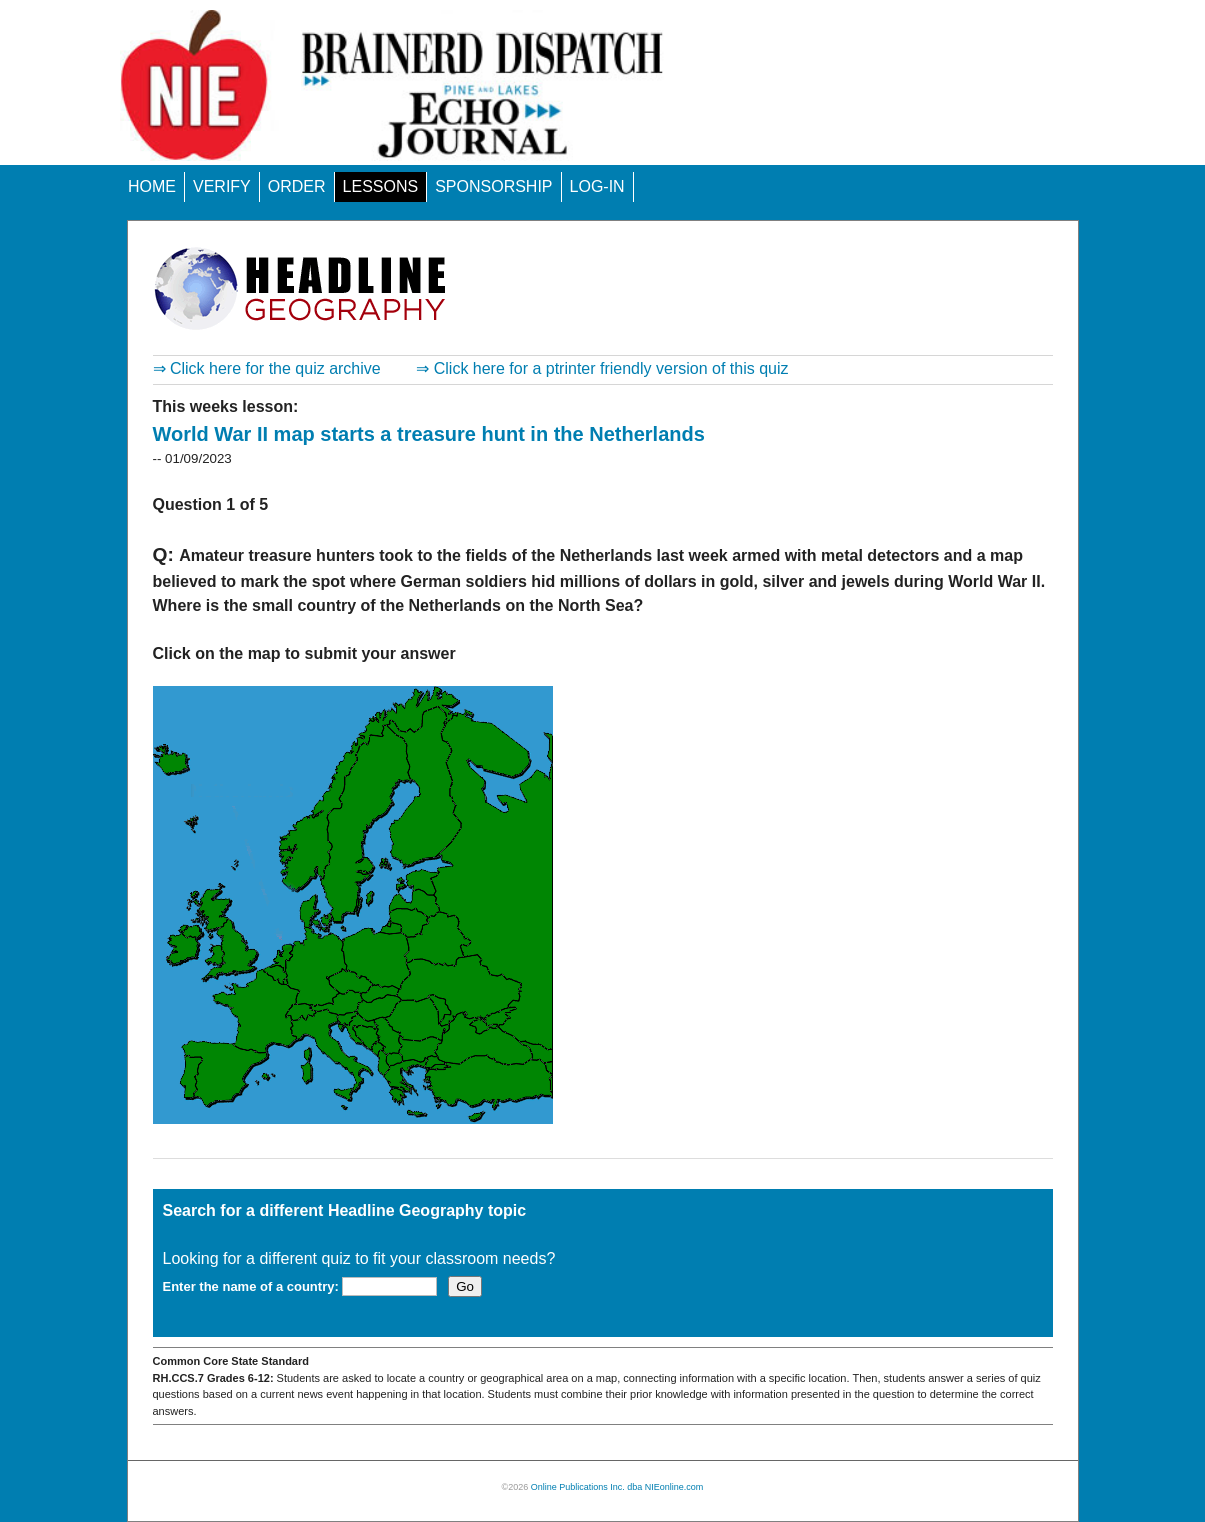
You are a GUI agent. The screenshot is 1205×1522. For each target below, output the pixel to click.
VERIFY (222, 186)
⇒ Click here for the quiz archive (267, 368)
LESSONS (381, 186)
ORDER (297, 186)
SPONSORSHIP (493, 186)
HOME (152, 186)
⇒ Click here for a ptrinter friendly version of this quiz (602, 368)
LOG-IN (597, 186)
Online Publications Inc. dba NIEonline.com (617, 1487)
